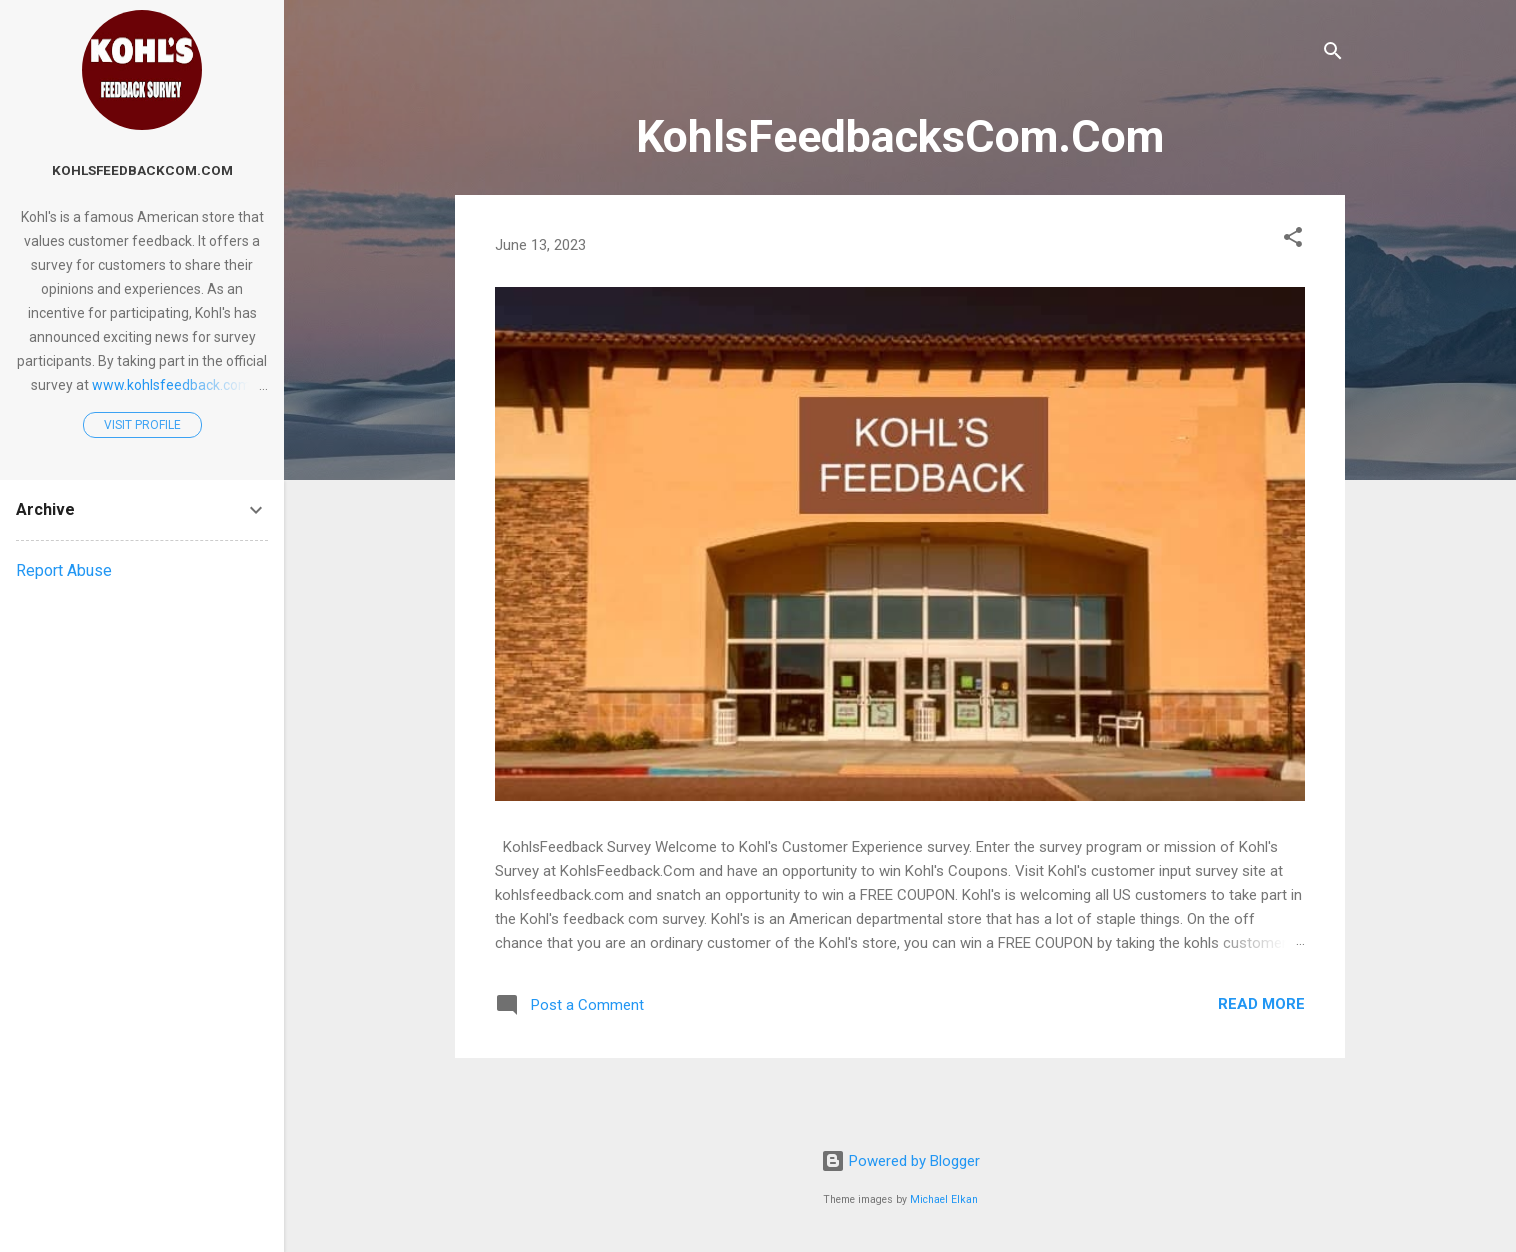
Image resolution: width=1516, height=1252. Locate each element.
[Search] (1333, 54)
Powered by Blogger (900, 1161)
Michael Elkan (944, 1199)
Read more (1261, 1004)
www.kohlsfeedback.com (171, 385)
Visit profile (142, 425)
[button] (1293, 240)
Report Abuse (64, 570)
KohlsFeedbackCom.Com (142, 170)
